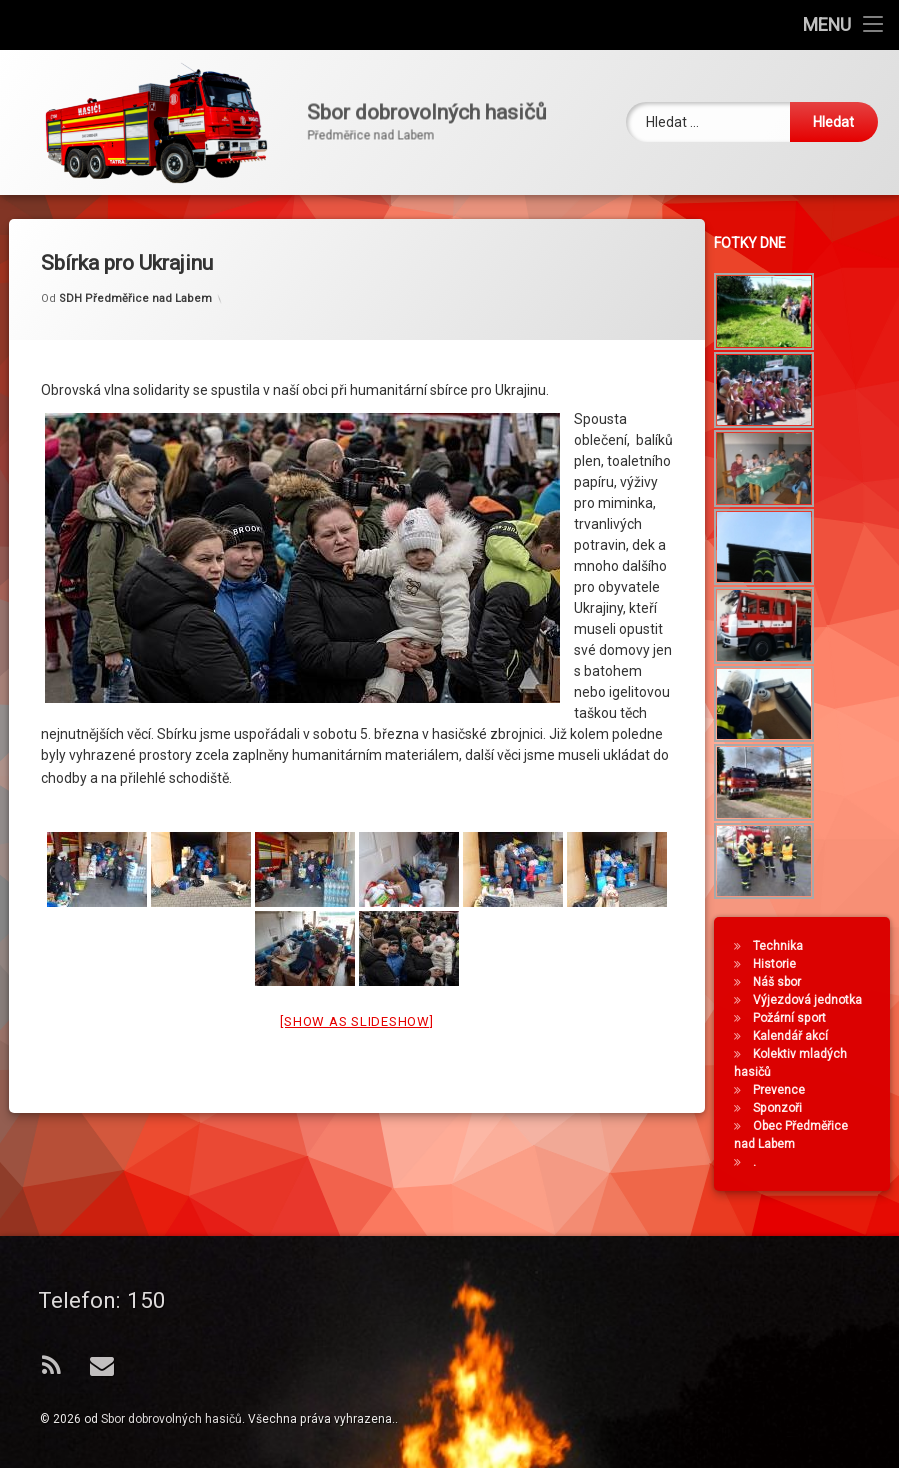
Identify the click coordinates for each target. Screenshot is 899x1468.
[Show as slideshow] (356, 777)
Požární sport (837, 1018)
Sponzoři (825, 1108)
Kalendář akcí (838, 1036)
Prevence (827, 1090)
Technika (826, 946)
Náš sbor (825, 982)
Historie (822, 964)
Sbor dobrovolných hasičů (171, 1419)
